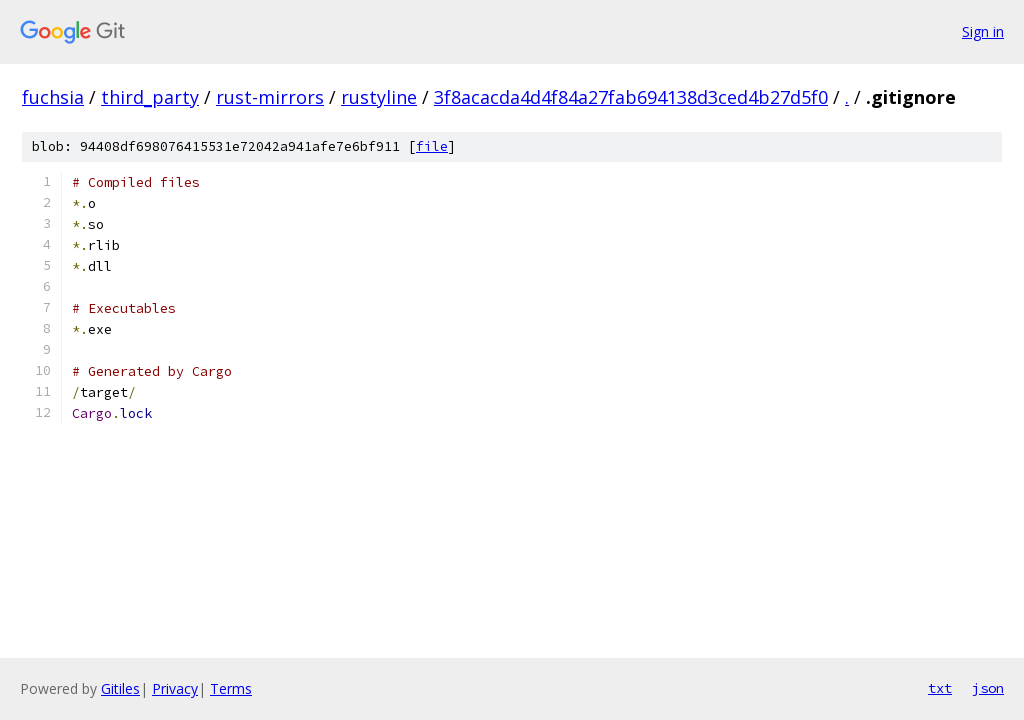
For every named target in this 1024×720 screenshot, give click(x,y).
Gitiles (120, 688)
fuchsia (53, 97)
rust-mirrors (270, 97)
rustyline (379, 97)
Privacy (175, 688)
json (988, 688)
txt (940, 688)
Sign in (983, 31)
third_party (150, 97)
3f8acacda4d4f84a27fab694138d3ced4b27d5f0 (631, 97)
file (432, 146)
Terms (231, 688)
